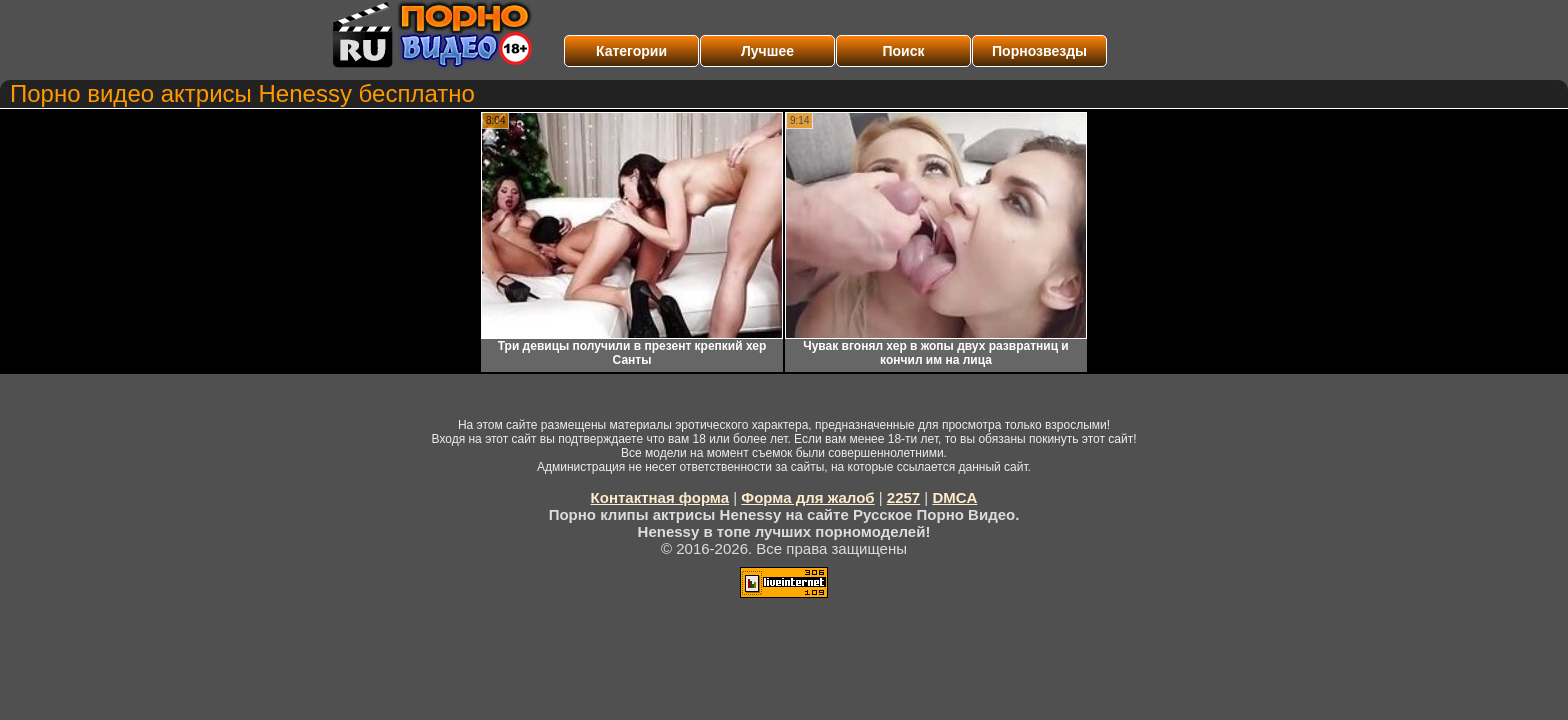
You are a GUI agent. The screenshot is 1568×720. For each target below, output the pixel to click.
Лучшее (767, 51)
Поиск (903, 51)
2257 (903, 497)
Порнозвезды (1039, 51)
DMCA (954, 497)
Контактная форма (660, 497)
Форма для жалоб (807, 497)
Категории (631, 51)
